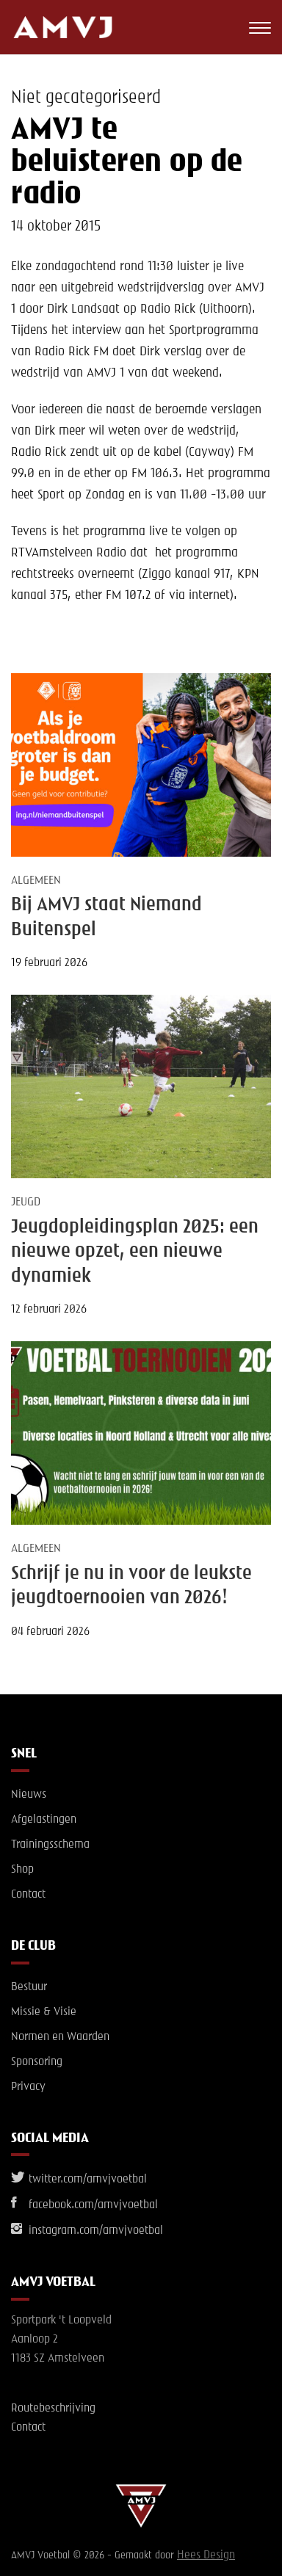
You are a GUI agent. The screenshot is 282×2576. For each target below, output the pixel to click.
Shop (22, 1870)
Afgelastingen (43, 1820)
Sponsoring (36, 2062)
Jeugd (25, 1202)
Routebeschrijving (53, 2408)
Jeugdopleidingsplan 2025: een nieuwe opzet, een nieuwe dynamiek (134, 1252)
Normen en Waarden (60, 2037)
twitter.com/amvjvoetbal (79, 2179)
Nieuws (28, 1795)
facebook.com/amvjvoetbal (84, 2205)
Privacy (28, 2087)
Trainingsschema (50, 1845)
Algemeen (36, 881)
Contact (28, 1895)
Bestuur (29, 1987)
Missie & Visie (43, 2012)
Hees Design (206, 2555)
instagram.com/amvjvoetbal (87, 2231)
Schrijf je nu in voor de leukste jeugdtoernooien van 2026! (131, 1586)
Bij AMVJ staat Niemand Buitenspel (106, 917)
